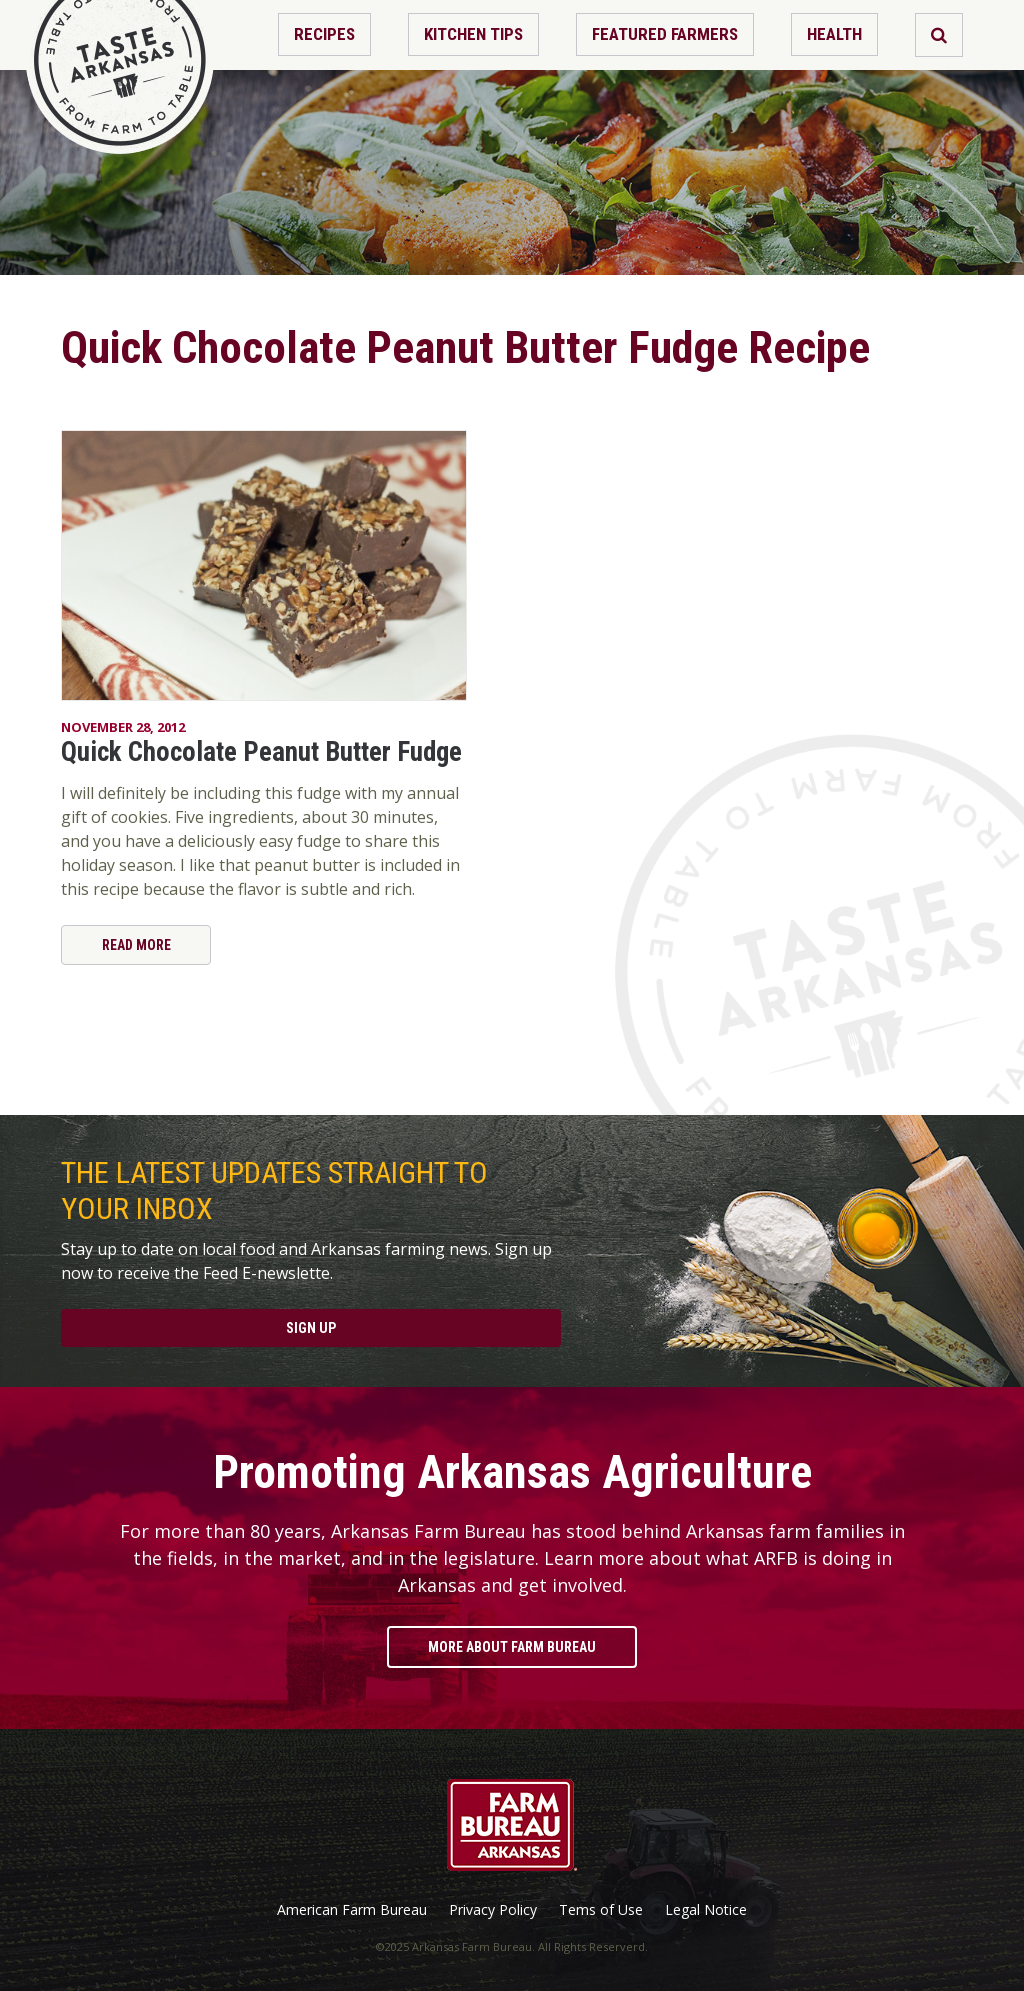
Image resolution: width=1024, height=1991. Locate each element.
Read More (136, 945)
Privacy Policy (493, 1910)
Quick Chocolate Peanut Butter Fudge (261, 752)
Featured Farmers (665, 34)
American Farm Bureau (352, 1910)
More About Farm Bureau (512, 1647)
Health (834, 34)
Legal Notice (706, 1910)
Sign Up (311, 1328)
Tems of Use (601, 1910)
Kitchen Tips (473, 34)
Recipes (324, 34)
